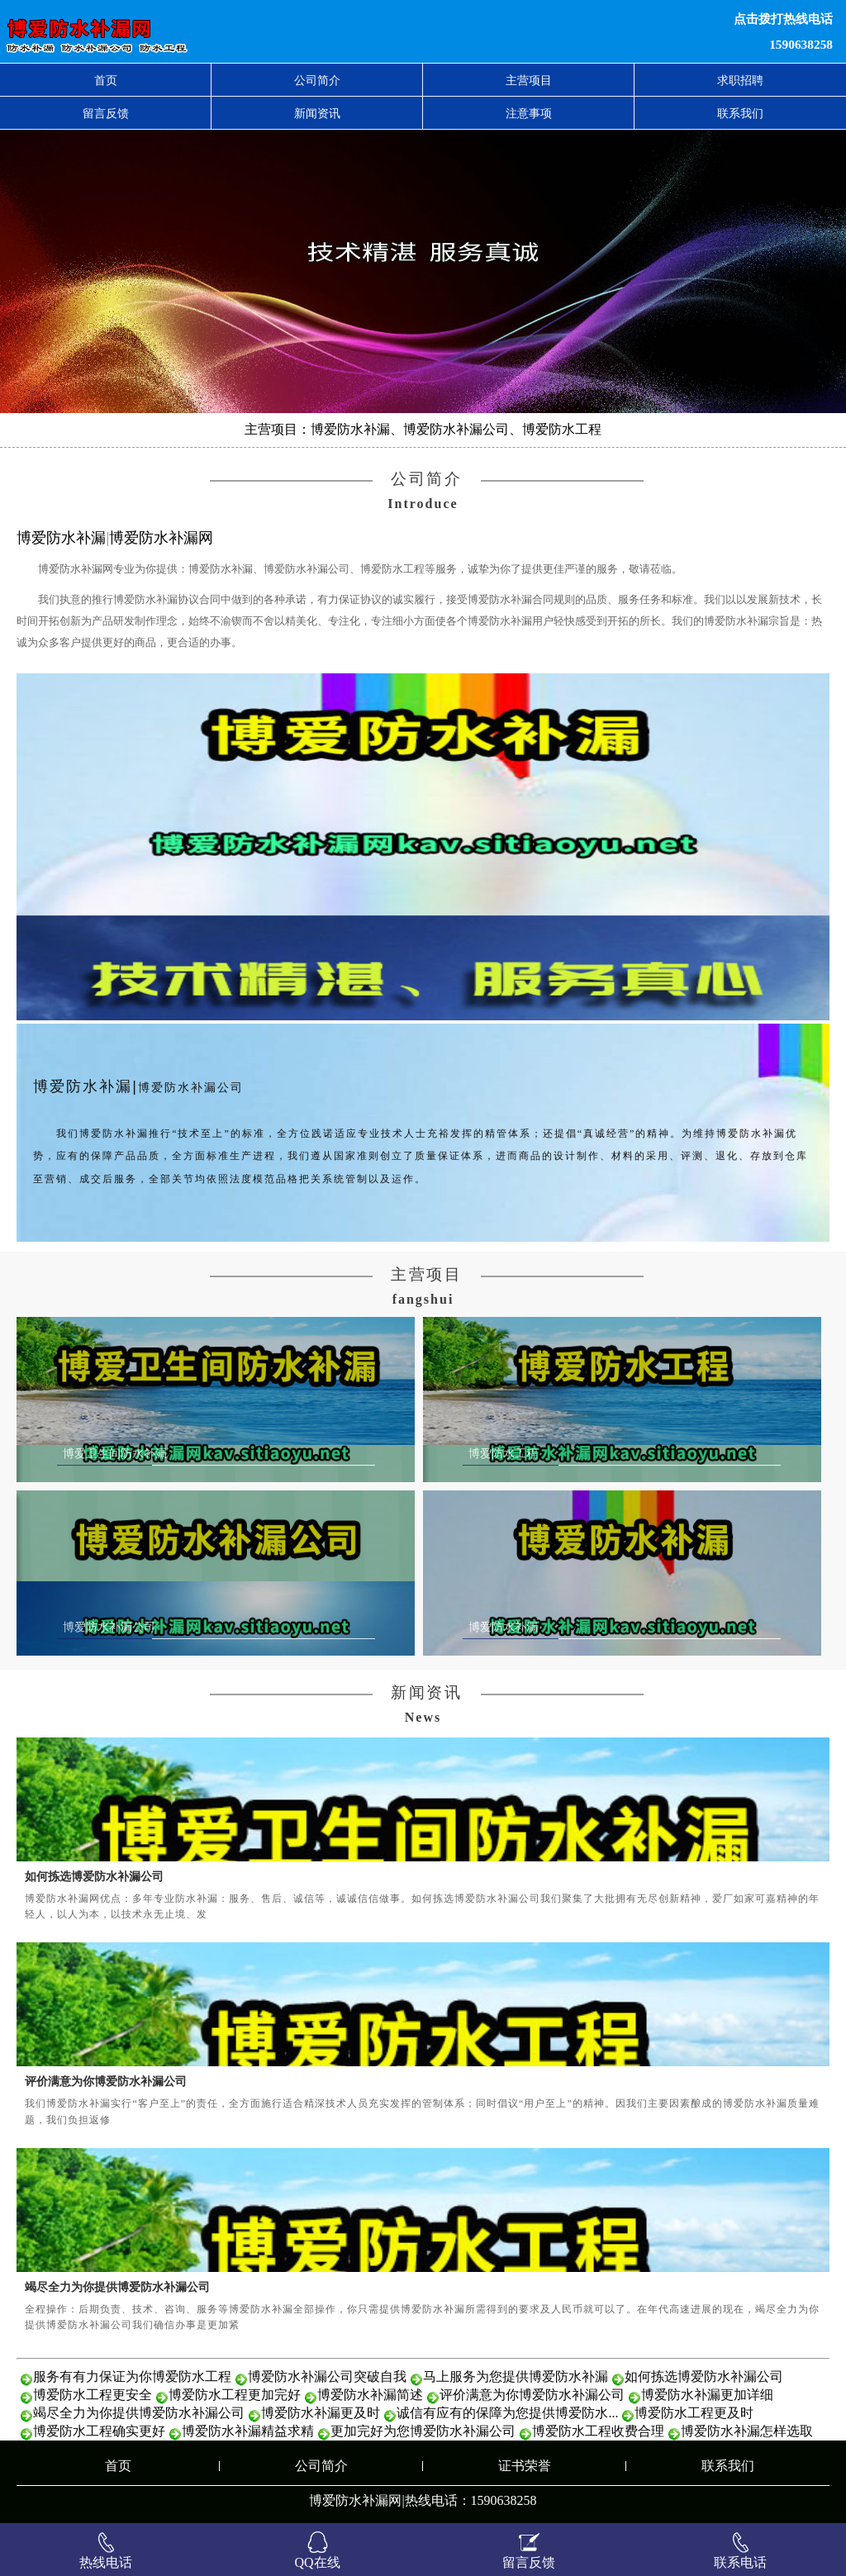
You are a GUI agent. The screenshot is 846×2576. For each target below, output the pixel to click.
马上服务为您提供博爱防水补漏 (515, 2376)
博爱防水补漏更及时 (320, 2413)
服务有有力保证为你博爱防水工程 (132, 2376)
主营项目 (529, 80)
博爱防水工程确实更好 (99, 2431)
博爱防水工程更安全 (92, 2395)
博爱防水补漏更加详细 (707, 2395)
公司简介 (317, 80)
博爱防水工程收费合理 (598, 2431)
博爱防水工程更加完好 (235, 2395)
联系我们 (740, 113)
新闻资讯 (317, 113)
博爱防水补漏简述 (370, 2395)
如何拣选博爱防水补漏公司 (94, 1876)
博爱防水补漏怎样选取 (747, 2431)
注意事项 (529, 113)
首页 (105, 80)
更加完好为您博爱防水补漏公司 (423, 2431)
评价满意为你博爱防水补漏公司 (106, 2081)
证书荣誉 (524, 2466)
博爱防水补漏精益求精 (248, 2431)
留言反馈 (106, 113)
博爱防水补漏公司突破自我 (327, 2376)
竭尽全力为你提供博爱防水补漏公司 (117, 2286)
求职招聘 (740, 80)
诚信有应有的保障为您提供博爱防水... (507, 2413)
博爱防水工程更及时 (693, 2413)
